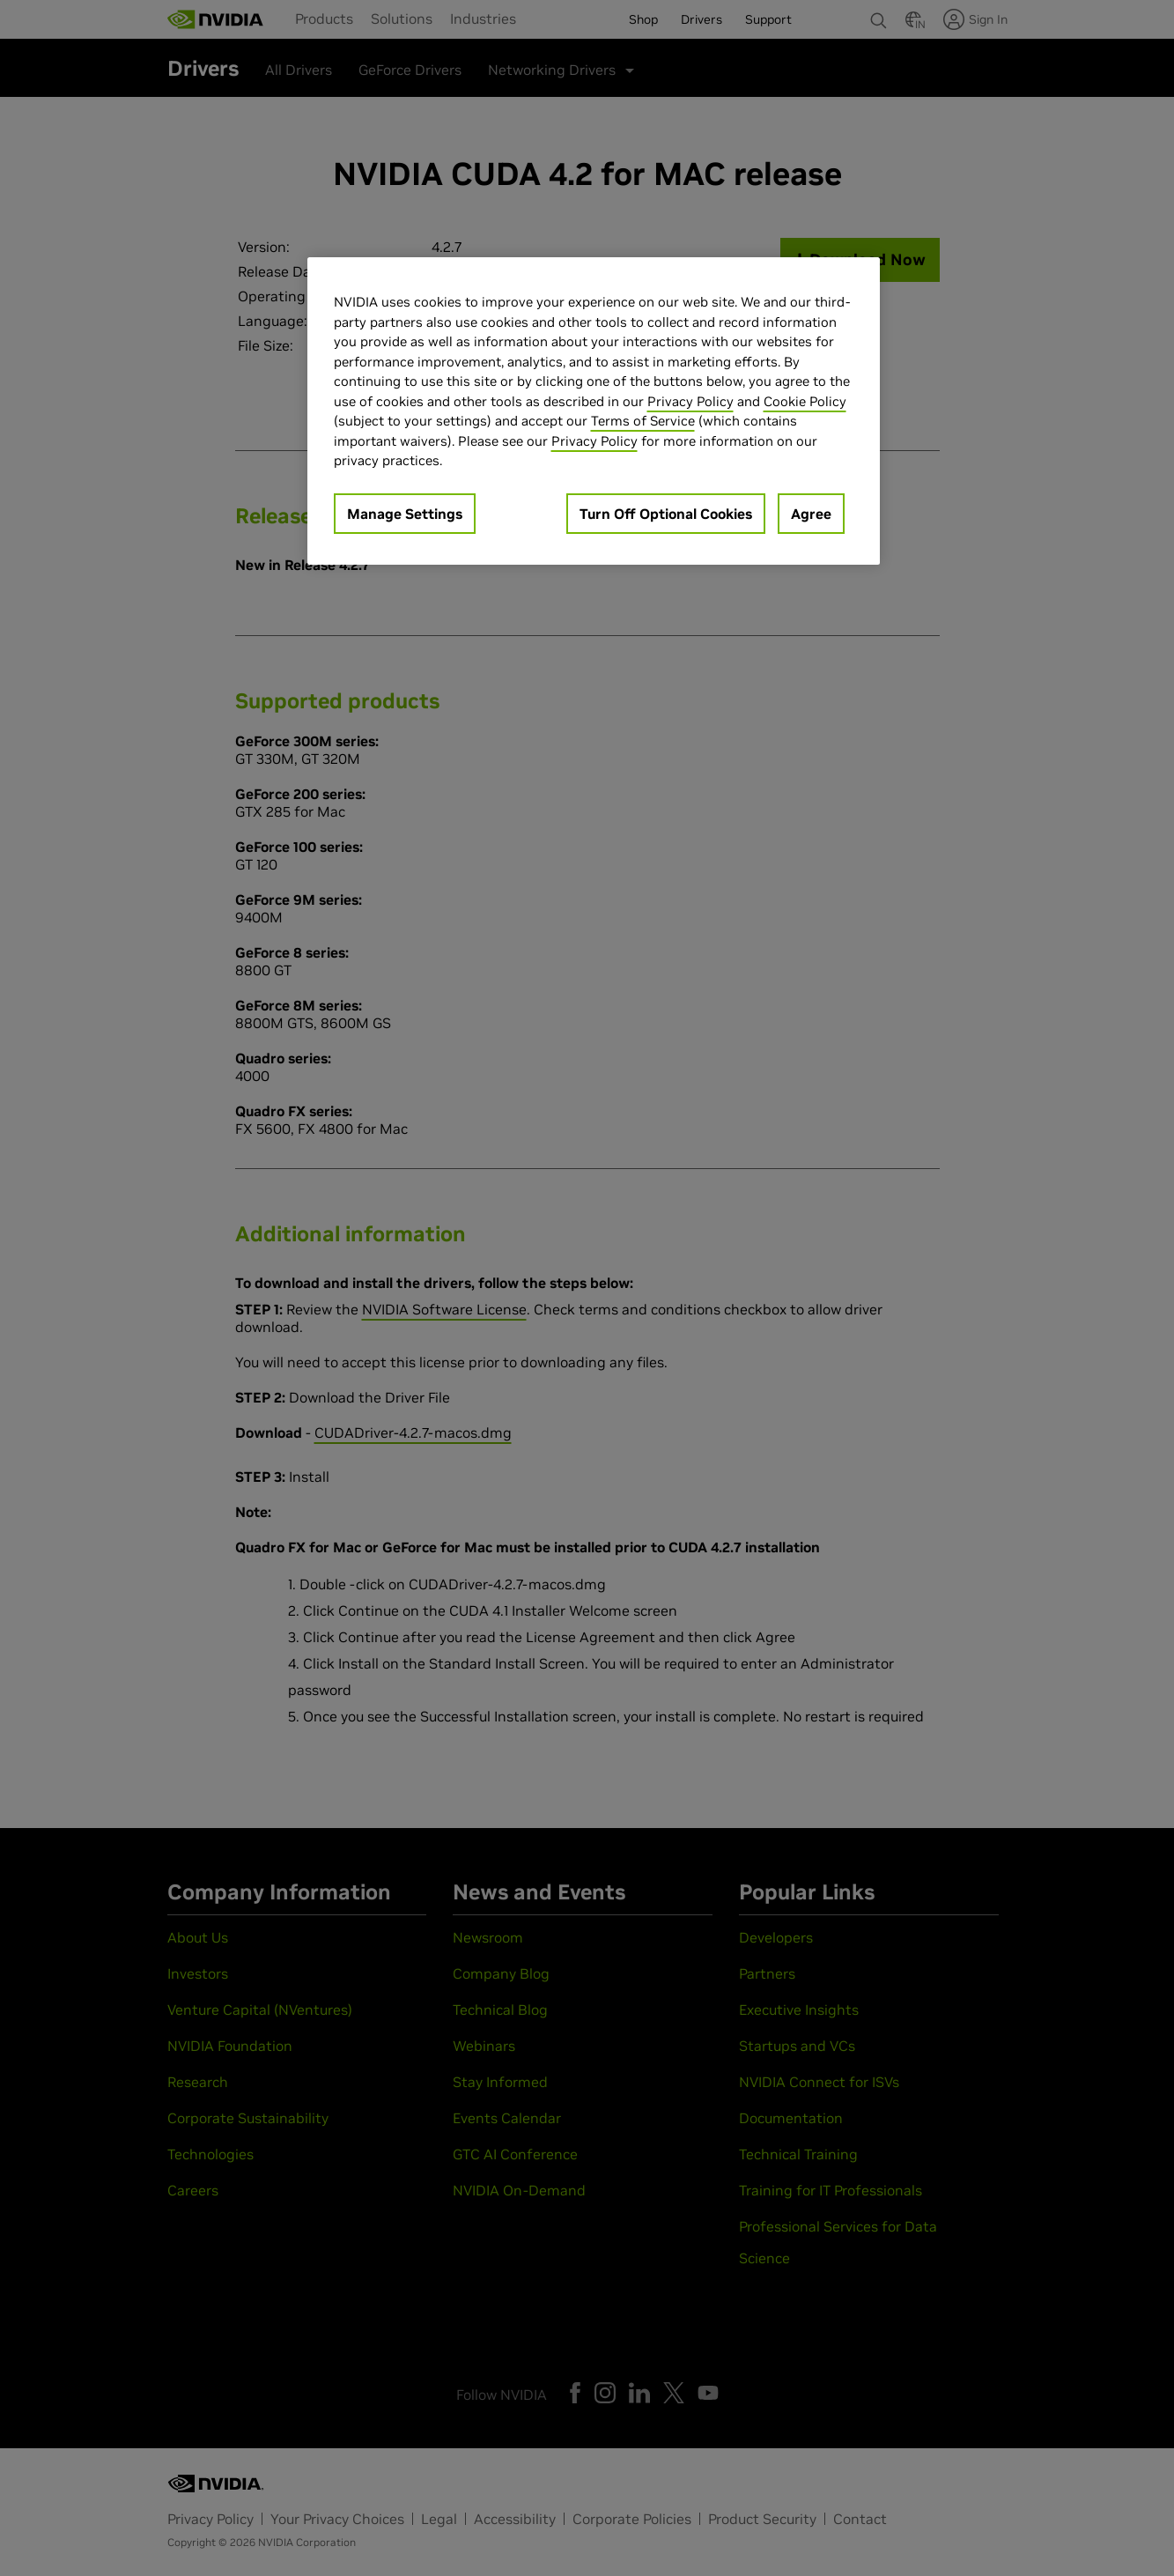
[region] (593, 411)
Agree (811, 513)
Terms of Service (643, 420)
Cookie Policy (805, 401)
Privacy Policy (690, 401)
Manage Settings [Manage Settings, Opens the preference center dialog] (404, 513)
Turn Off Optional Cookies (666, 513)
